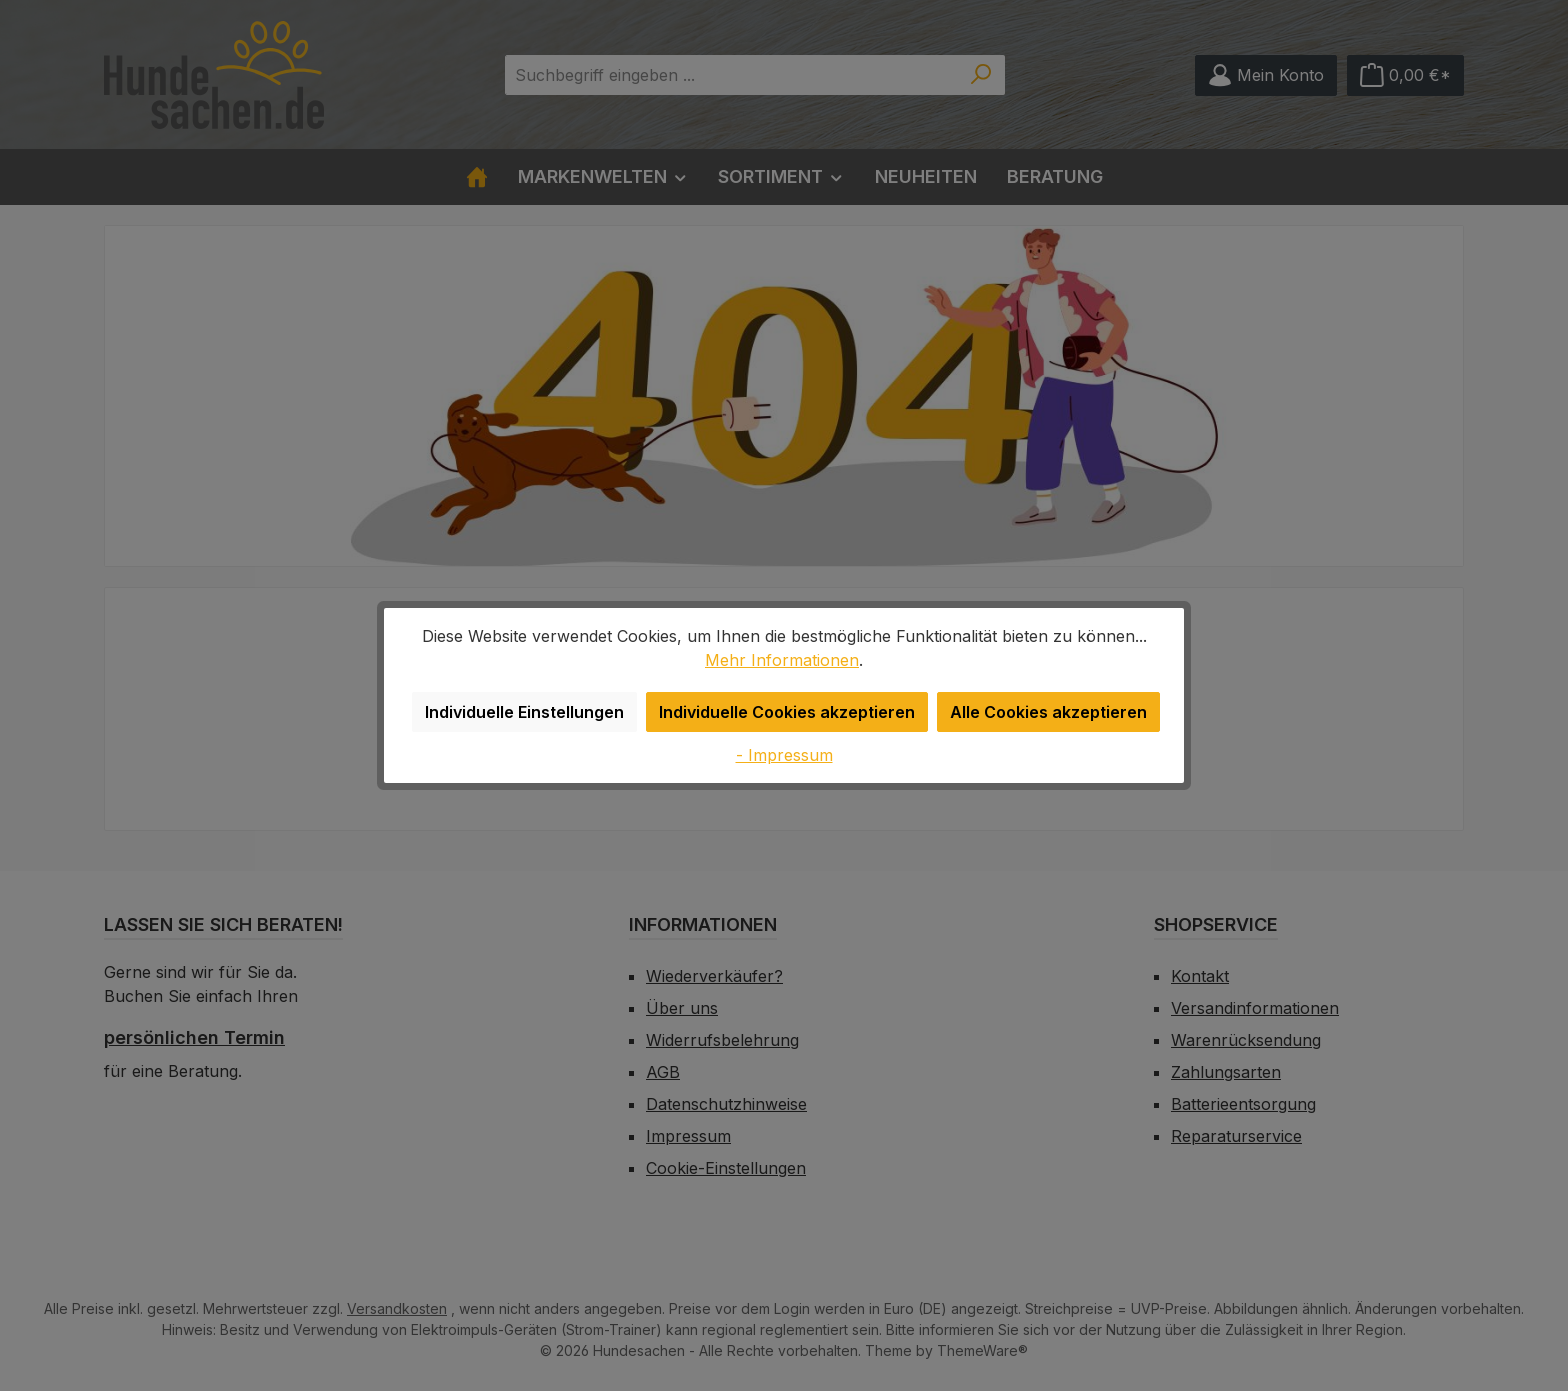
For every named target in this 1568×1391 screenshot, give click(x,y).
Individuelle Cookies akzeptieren (790, 711)
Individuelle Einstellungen (533, 711)
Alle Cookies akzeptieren (1042, 711)
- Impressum (784, 754)
